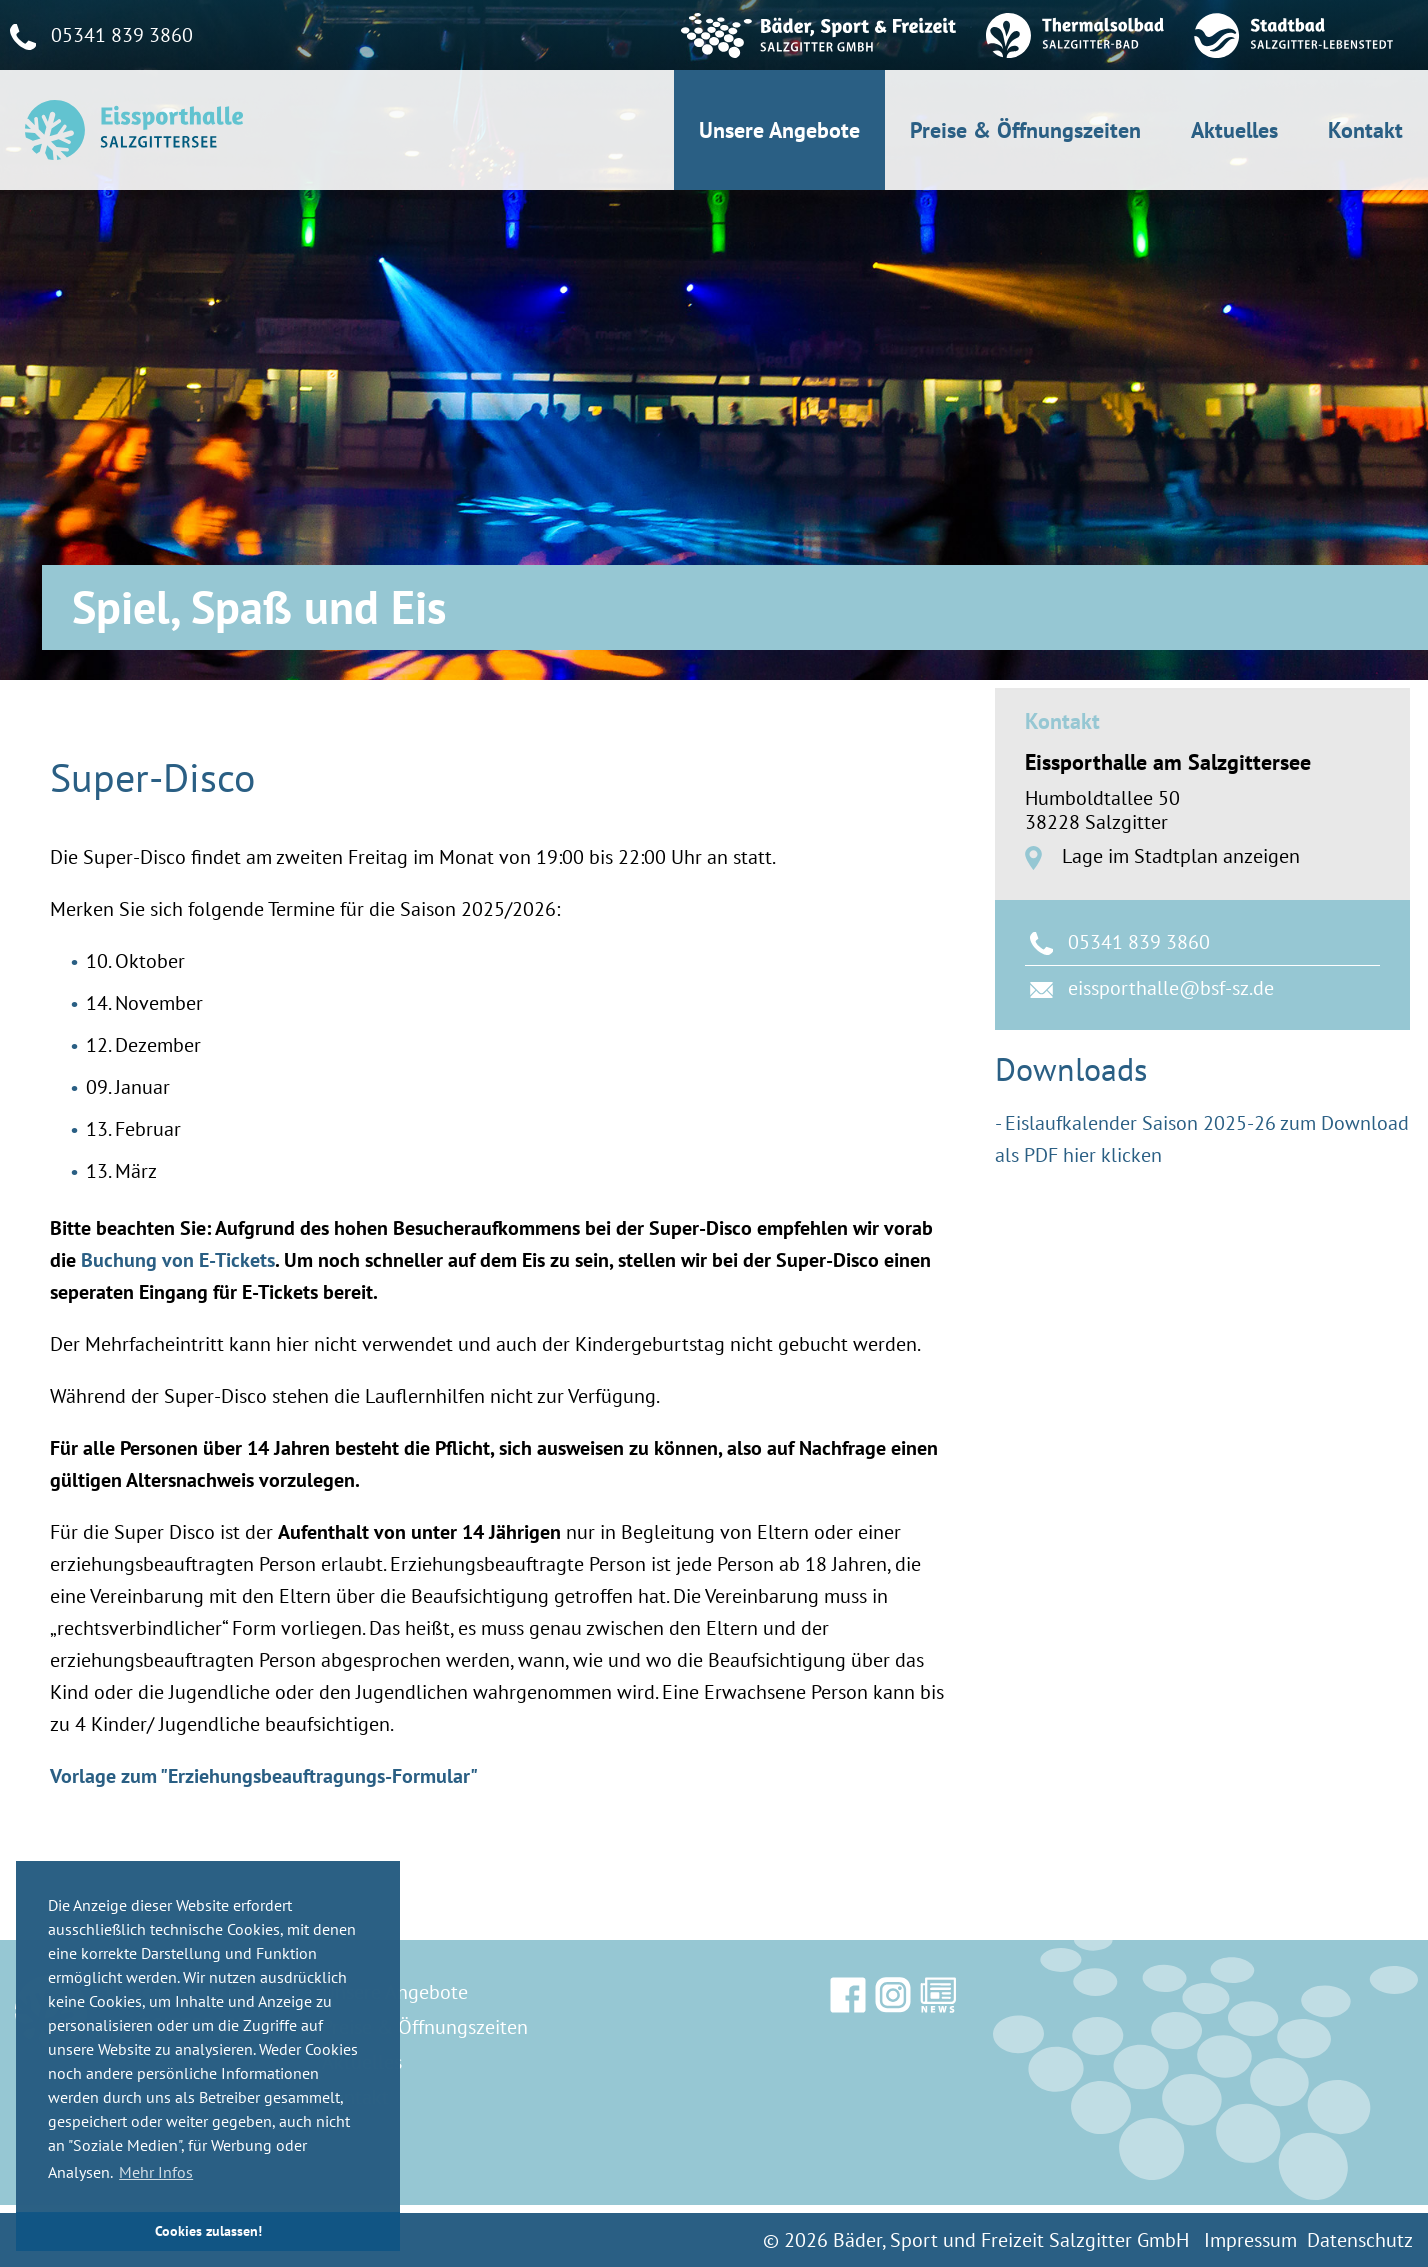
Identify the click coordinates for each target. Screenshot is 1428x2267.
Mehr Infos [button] (156, 2172)
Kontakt (1365, 130)
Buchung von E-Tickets (178, 1260)
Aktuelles (1234, 130)
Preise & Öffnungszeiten (1025, 130)
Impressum (1250, 2240)
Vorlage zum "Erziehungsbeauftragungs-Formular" (264, 1776)
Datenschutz (1360, 2240)
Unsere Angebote (779, 130)
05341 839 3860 (1139, 942)
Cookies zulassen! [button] (208, 2230)
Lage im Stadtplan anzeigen (1178, 856)
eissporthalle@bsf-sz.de (1171, 988)
